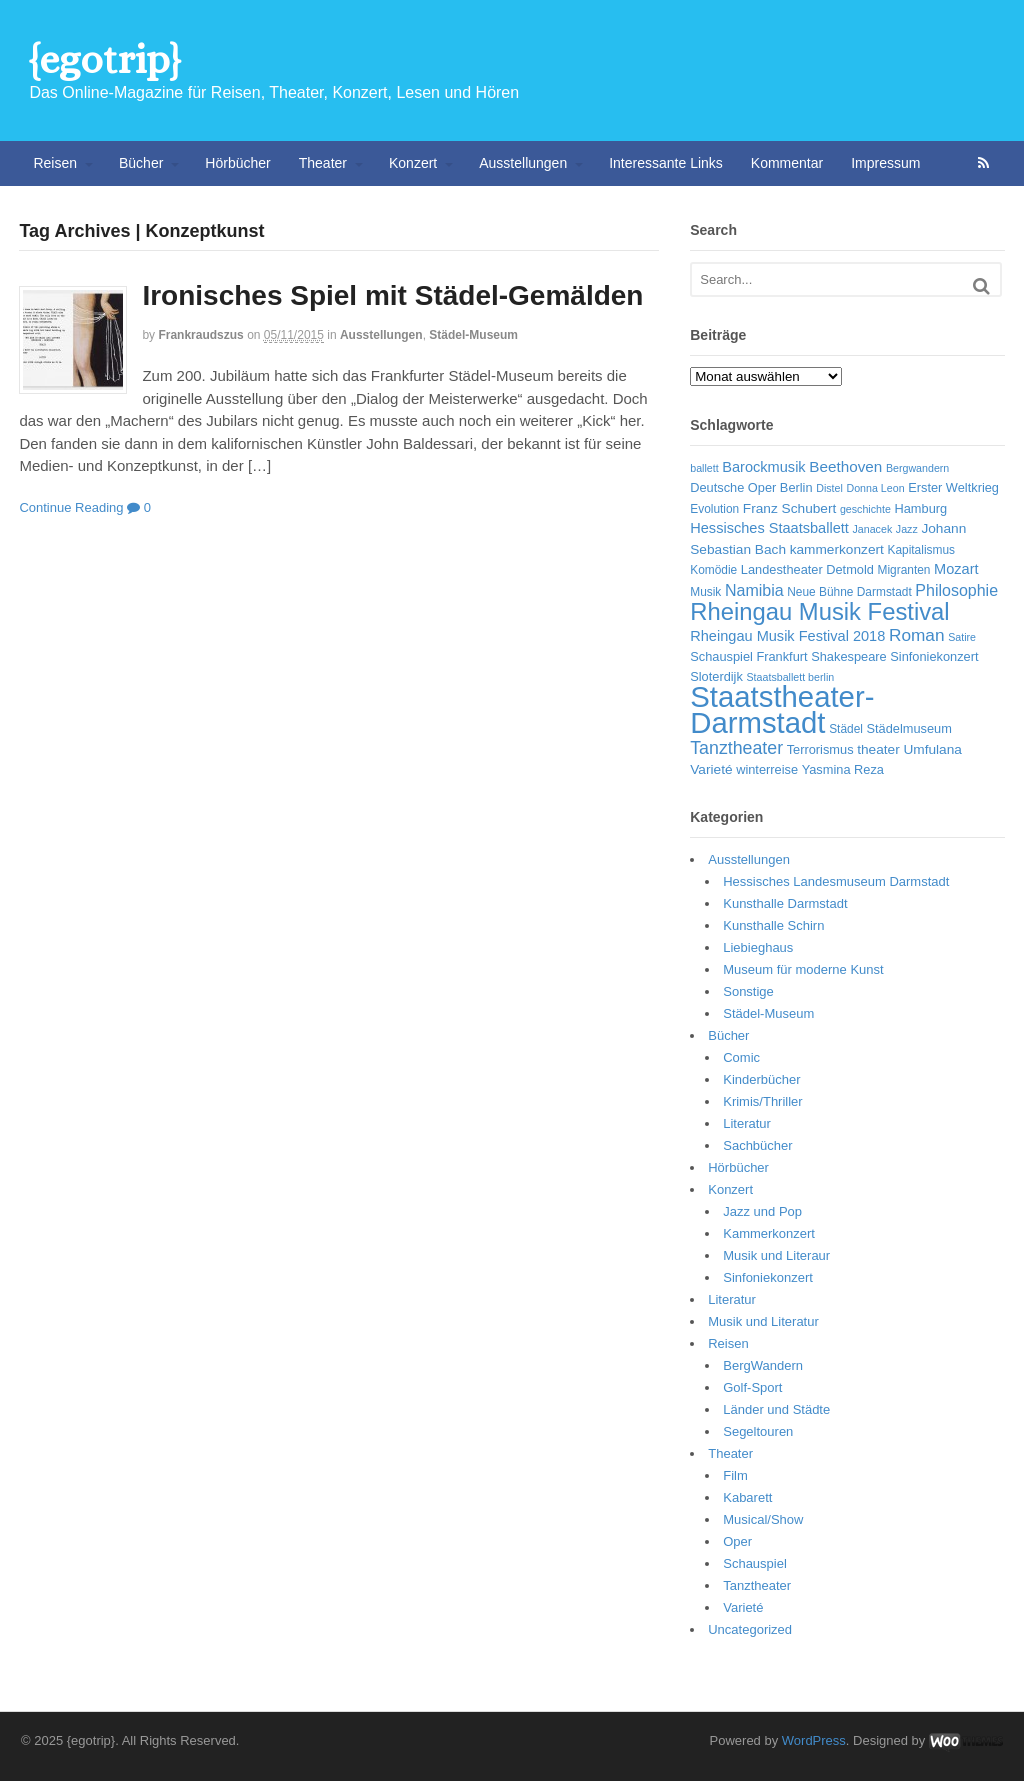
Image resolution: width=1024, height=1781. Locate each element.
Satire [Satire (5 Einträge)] (962, 637)
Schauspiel (755, 1563)
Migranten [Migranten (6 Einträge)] (904, 570)
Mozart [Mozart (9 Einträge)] (956, 569)
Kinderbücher (761, 1079)
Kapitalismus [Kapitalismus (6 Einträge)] (921, 550)
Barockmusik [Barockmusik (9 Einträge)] (763, 467)
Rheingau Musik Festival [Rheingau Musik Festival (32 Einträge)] (819, 611)
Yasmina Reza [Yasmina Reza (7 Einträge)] (843, 769)
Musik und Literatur (763, 1321)
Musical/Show (763, 1519)
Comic (741, 1057)
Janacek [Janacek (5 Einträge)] (873, 529)
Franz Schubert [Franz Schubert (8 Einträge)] (789, 508)
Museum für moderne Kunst (803, 969)
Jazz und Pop (762, 1211)
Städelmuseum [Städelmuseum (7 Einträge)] (909, 728)
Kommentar (787, 163)
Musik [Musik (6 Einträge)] (705, 592)
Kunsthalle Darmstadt (785, 903)
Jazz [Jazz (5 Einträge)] (907, 529)
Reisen (55, 163)
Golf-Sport (752, 1387)
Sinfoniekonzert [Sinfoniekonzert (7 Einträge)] (934, 656)
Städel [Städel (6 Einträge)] (846, 729)
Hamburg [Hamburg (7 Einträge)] (921, 508)
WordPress (814, 1740)
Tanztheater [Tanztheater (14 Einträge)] (736, 748)
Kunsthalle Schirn (773, 925)
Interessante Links (666, 163)
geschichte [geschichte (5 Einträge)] (865, 509)
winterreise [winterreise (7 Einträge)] (767, 769)
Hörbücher (237, 163)
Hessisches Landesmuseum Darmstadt (836, 881)
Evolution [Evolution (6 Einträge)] (714, 509)
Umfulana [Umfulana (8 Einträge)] (932, 749)
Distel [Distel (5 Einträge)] (829, 488)
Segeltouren (758, 1431)
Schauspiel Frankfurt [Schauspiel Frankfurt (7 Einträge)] (748, 656)
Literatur (747, 1123)
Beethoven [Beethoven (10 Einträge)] (845, 466)
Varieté (743, 1607)
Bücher (141, 163)
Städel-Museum (473, 335)
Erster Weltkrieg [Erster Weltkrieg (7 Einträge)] (953, 487)
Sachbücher (757, 1145)
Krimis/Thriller (762, 1101)
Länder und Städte (776, 1409)
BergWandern (763, 1365)
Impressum (885, 163)
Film (735, 1475)
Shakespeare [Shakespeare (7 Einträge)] (848, 656)
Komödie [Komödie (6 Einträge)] (713, 570)
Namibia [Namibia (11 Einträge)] (754, 590)
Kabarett (747, 1497)
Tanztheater (757, 1585)
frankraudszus (200, 335)
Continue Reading (71, 507)
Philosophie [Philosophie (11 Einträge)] (956, 590)
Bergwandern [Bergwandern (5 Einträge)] (917, 468)
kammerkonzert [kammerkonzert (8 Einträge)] (837, 549)
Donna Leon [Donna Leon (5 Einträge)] (875, 488)
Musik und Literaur (776, 1255)
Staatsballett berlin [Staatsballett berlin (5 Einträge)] (791, 677)
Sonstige (748, 991)
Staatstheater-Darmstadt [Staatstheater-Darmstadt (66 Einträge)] (782, 709)
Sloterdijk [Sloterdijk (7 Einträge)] (716, 676)
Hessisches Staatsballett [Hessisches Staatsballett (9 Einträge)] (769, 528)
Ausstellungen (523, 163)
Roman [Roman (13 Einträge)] (917, 635)
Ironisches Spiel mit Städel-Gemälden (392, 295)
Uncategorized (750, 1629)
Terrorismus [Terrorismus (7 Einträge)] (820, 749)
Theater (323, 163)
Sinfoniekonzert (768, 1277)
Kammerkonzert (769, 1233)
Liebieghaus (758, 947)
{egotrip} (104, 59)
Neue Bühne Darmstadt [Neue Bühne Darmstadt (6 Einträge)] (849, 592)
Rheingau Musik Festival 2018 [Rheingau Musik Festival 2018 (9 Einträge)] (787, 636)
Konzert (413, 163)
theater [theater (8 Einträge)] (878, 749)
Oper (737, 1541)
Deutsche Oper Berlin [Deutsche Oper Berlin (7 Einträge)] (751, 487)
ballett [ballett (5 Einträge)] (704, 468)
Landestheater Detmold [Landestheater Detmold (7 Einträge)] (807, 569)
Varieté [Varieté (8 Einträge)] (711, 769)
